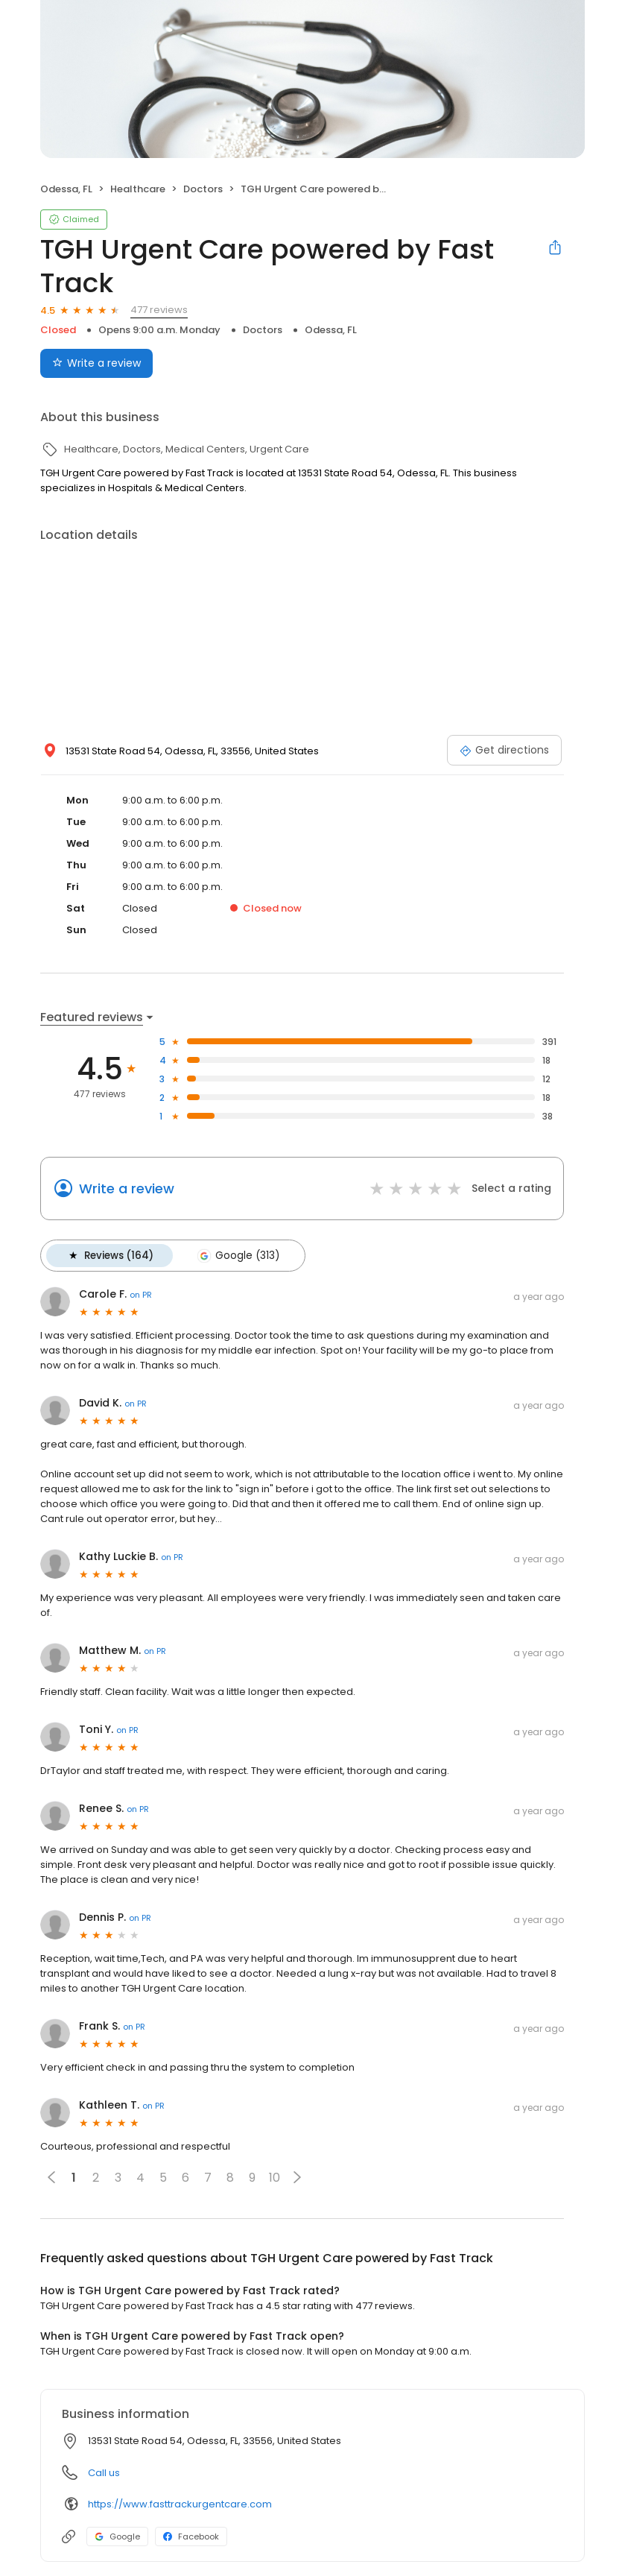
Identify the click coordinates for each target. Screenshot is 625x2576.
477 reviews (159, 310)
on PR (141, 1294)
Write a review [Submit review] (96, 363)
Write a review (126, 1188)
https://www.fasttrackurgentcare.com (180, 2503)
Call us (104, 2472)
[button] (297, 2176)
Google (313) (237, 1255)
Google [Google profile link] (117, 2536)
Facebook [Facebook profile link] (191, 2536)
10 (274, 2176)
